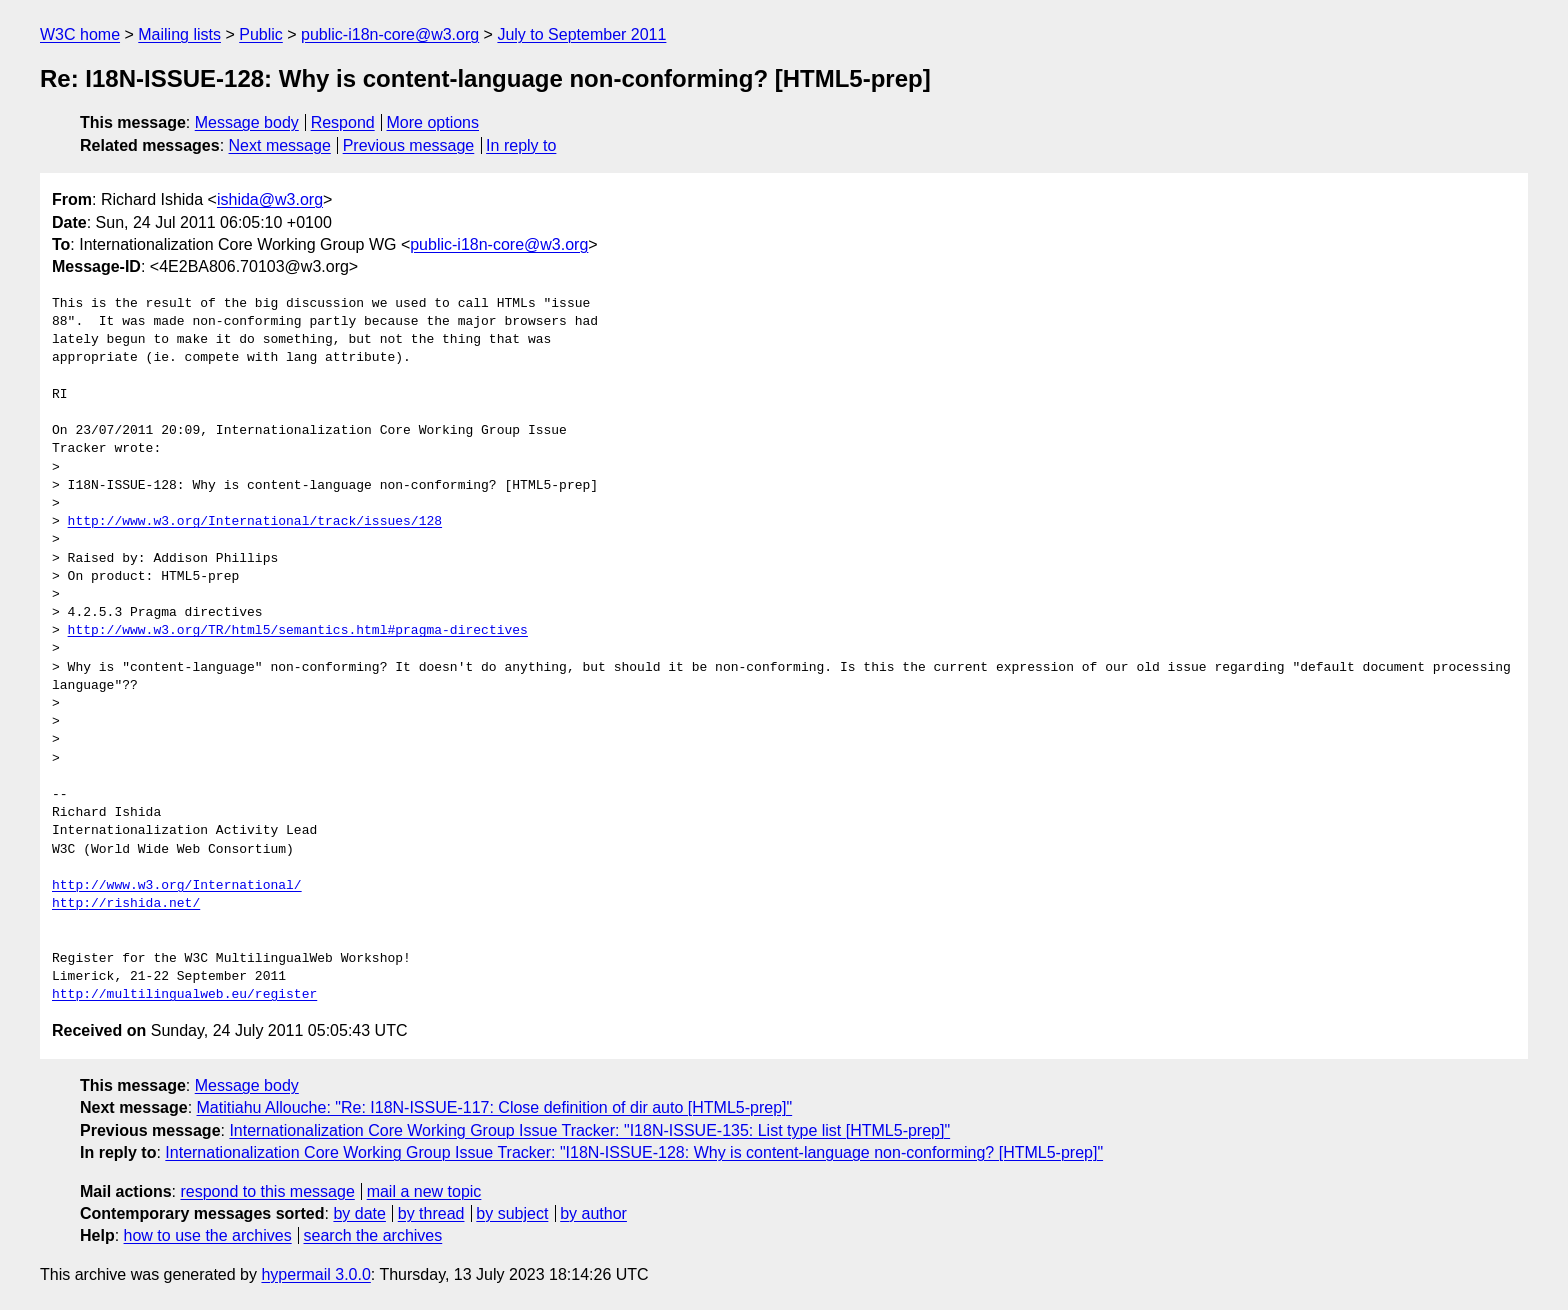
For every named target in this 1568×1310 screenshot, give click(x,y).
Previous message (409, 145)
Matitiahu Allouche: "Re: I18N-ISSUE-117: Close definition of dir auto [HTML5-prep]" (495, 1107)
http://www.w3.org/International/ (177, 886)
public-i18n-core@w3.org (390, 34)
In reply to (521, 145)
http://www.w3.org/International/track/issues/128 (255, 522)
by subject (512, 1213)
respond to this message (267, 1191)
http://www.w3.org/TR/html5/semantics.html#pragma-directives (298, 631)
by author (593, 1213)
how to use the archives (208, 1235)
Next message (280, 145)
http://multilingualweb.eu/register (184, 995)
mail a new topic (424, 1191)
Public (261, 34)
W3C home (80, 34)
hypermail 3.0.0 (315, 1274)
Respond (343, 122)
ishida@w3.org (270, 199)
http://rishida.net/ (126, 904)
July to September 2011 (581, 34)
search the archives (373, 1235)
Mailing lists (179, 34)
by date (359, 1213)
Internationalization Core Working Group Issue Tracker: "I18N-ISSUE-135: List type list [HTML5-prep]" (589, 1130)
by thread (431, 1213)
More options (433, 122)
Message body (247, 122)
